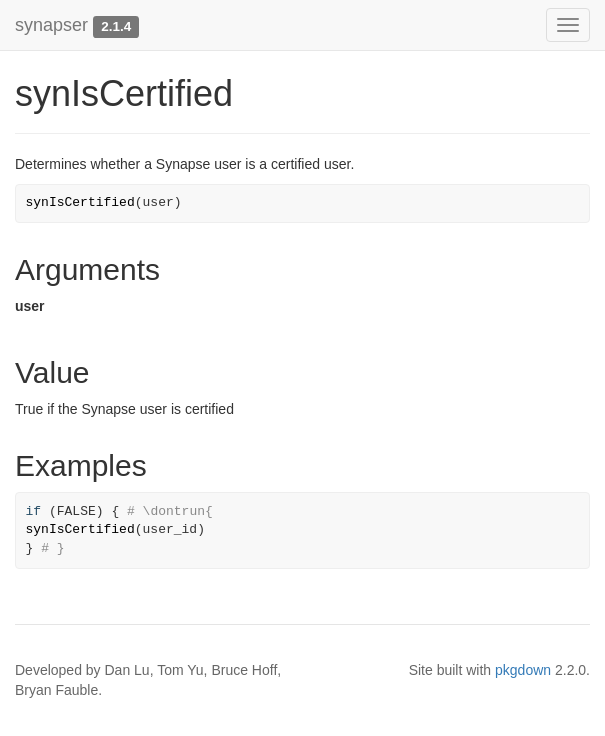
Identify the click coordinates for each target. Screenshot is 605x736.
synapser (51, 25)
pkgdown (523, 670)
